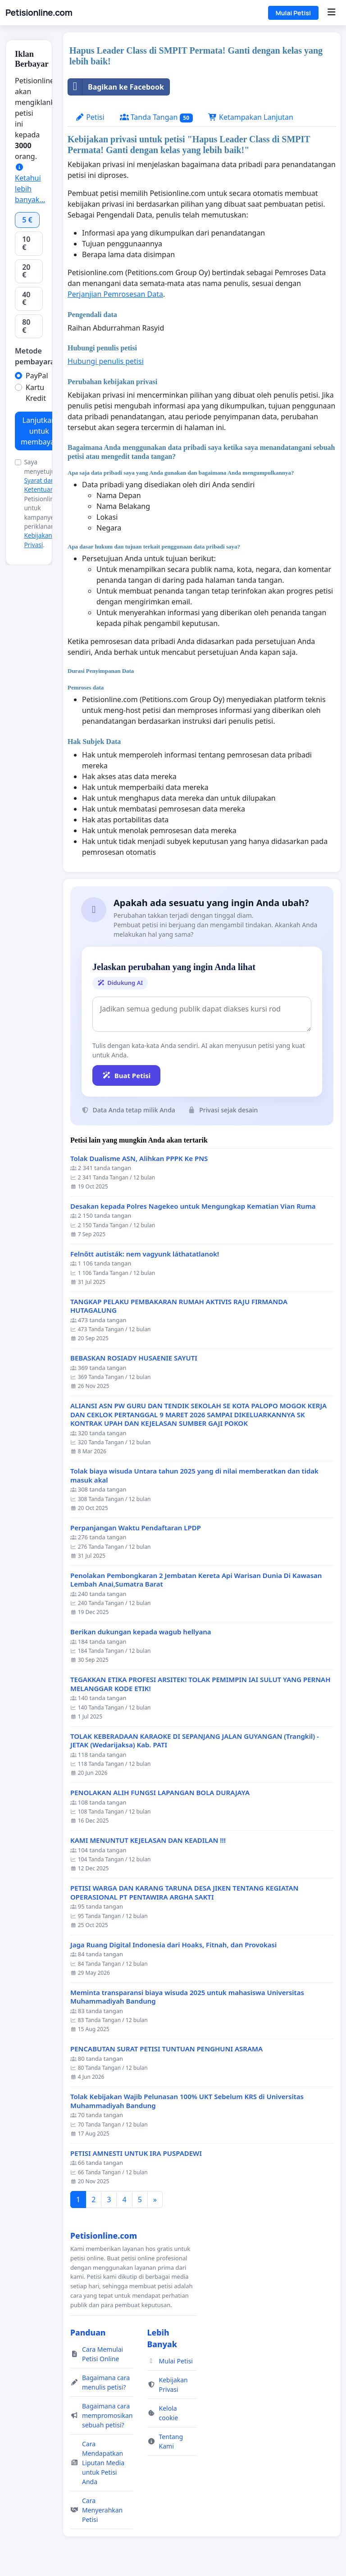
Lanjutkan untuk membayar (39, 431)
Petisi (90, 117)
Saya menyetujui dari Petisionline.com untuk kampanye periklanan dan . (47, 503)
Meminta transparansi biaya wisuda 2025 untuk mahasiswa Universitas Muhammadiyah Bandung (187, 1997)
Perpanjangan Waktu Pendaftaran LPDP (135, 1528)
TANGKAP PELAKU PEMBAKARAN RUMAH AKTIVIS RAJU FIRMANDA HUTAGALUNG (178, 1306)
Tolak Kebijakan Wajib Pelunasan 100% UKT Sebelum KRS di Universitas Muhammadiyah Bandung (187, 2101)
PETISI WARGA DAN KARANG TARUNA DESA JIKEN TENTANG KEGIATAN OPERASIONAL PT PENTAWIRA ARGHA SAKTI (184, 1892)
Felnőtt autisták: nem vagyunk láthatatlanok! (144, 1254)
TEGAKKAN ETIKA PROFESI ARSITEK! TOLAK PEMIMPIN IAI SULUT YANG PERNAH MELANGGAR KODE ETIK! (200, 1684)
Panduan (87, 2332)
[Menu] (331, 13)
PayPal (37, 376)
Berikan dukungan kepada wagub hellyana (140, 1632)
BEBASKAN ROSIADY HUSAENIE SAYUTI (133, 1358)
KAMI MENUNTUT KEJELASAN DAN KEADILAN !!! (148, 1840)
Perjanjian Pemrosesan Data (115, 294)
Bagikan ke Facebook (116, 87)
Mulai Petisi (293, 13)
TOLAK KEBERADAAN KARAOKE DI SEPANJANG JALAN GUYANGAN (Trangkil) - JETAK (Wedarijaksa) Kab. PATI (194, 1741)
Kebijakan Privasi (38, 540)
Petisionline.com (38, 12)
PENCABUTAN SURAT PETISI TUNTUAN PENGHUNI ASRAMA (166, 2049)
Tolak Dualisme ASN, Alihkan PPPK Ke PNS (139, 1158)
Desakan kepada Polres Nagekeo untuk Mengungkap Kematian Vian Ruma (193, 1206)
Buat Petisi (126, 1075)
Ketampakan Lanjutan (250, 117)
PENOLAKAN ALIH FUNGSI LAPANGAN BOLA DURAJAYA (160, 1792)
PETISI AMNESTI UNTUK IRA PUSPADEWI (136, 2153)
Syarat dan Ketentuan (39, 485)
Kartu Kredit (36, 392)
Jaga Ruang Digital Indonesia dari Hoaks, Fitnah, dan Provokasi (173, 1945)
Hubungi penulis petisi (106, 361)
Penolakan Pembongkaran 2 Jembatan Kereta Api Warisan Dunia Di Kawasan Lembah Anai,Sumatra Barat (196, 1580)
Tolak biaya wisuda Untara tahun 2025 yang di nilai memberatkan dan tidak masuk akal (194, 1475)
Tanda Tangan (156, 117)
